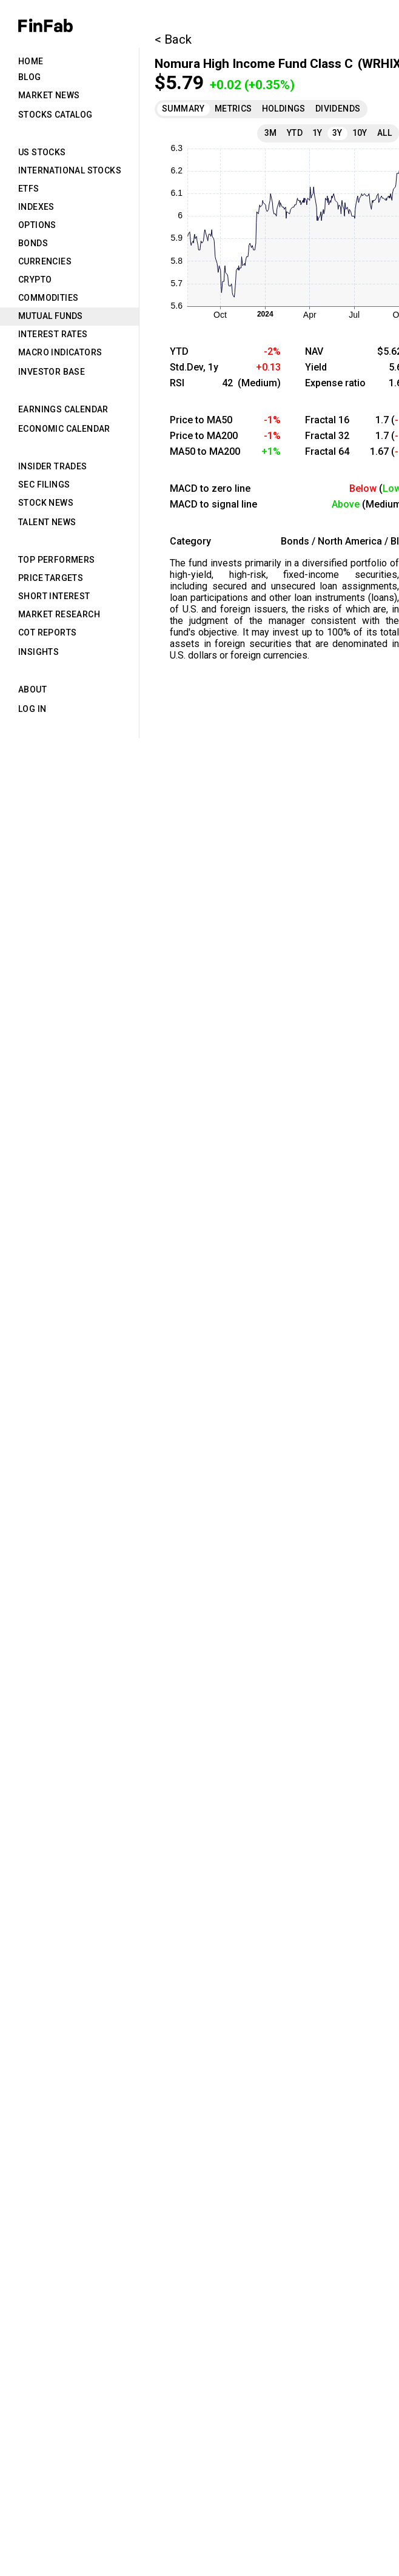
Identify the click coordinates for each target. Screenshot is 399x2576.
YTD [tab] (295, 133)
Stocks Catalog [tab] (55, 114)
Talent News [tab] (47, 522)
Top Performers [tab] (56, 560)
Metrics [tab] (233, 108)
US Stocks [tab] (42, 152)
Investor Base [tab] (51, 372)
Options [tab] (37, 225)
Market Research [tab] (59, 614)
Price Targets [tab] (50, 578)
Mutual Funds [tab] (50, 316)
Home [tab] (31, 61)
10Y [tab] (359, 133)
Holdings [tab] (284, 108)
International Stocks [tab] (69, 170)
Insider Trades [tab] (52, 466)
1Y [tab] (317, 133)
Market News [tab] (48, 95)
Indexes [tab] (36, 207)
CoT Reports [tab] (47, 632)
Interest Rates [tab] (53, 334)
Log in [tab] (32, 709)
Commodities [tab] (48, 298)
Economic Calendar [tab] (64, 429)
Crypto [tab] (35, 279)
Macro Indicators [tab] (60, 352)
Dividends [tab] (338, 108)
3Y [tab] (337, 133)
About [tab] (32, 689)
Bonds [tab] (33, 243)
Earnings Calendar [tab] (63, 409)
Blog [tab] (29, 77)
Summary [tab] (183, 108)
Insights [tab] (38, 652)
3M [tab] (270, 133)
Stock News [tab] (45, 503)
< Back (173, 39)
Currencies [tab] (45, 261)
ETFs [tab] (28, 188)
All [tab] (384, 133)
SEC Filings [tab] (44, 484)
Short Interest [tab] (54, 596)
